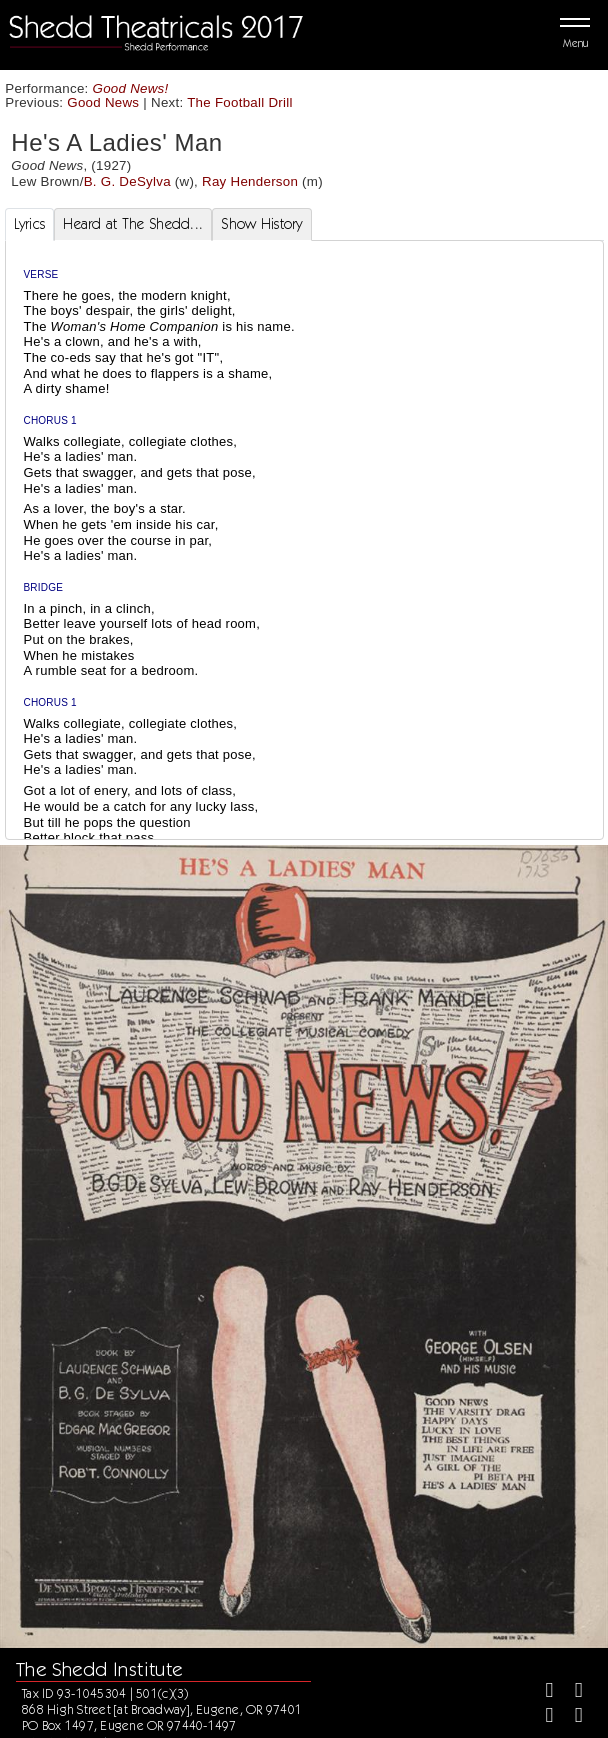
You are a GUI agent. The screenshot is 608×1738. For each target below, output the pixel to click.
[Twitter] (570, 1692)
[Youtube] (570, 1717)
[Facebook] (541, 1692)
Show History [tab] (261, 224)
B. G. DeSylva (127, 181)
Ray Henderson (250, 181)
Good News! (131, 88)
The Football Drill (240, 102)
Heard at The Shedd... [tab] (133, 224)
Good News (103, 102)
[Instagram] (541, 1717)
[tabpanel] (304, 598)
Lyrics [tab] (30, 224)
